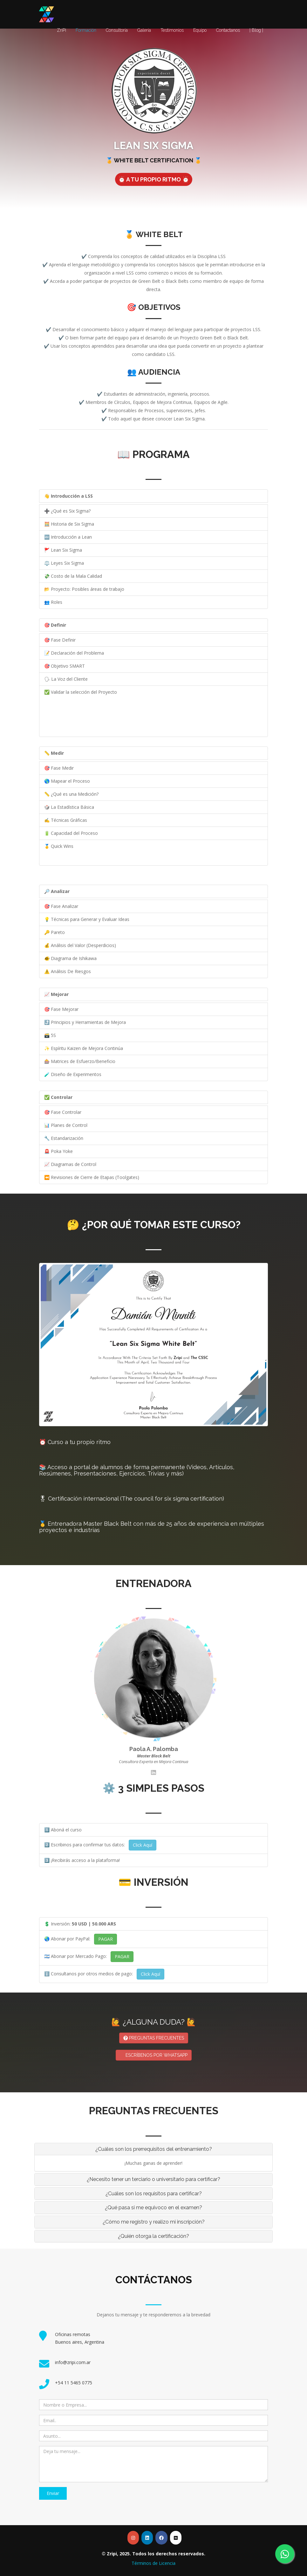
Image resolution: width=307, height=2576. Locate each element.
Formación (86, 30)
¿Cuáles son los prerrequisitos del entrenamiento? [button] (153, 2149)
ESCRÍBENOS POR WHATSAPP (154, 2055)
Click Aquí (142, 1845)
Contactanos (228, 30)
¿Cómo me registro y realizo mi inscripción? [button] (154, 2222)
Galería (144, 30)
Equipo (200, 30)
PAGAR (105, 1939)
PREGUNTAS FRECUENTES (153, 2038)
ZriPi (61, 30)
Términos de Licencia (153, 2563)
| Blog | (256, 30)
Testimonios (172, 30)
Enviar (53, 2493)
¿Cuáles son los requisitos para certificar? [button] (154, 2194)
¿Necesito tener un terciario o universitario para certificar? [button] (153, 2179)
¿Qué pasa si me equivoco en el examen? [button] (153, 2208)
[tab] (153, 2149)
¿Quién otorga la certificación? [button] (153, 2236)
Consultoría (117, 30)
